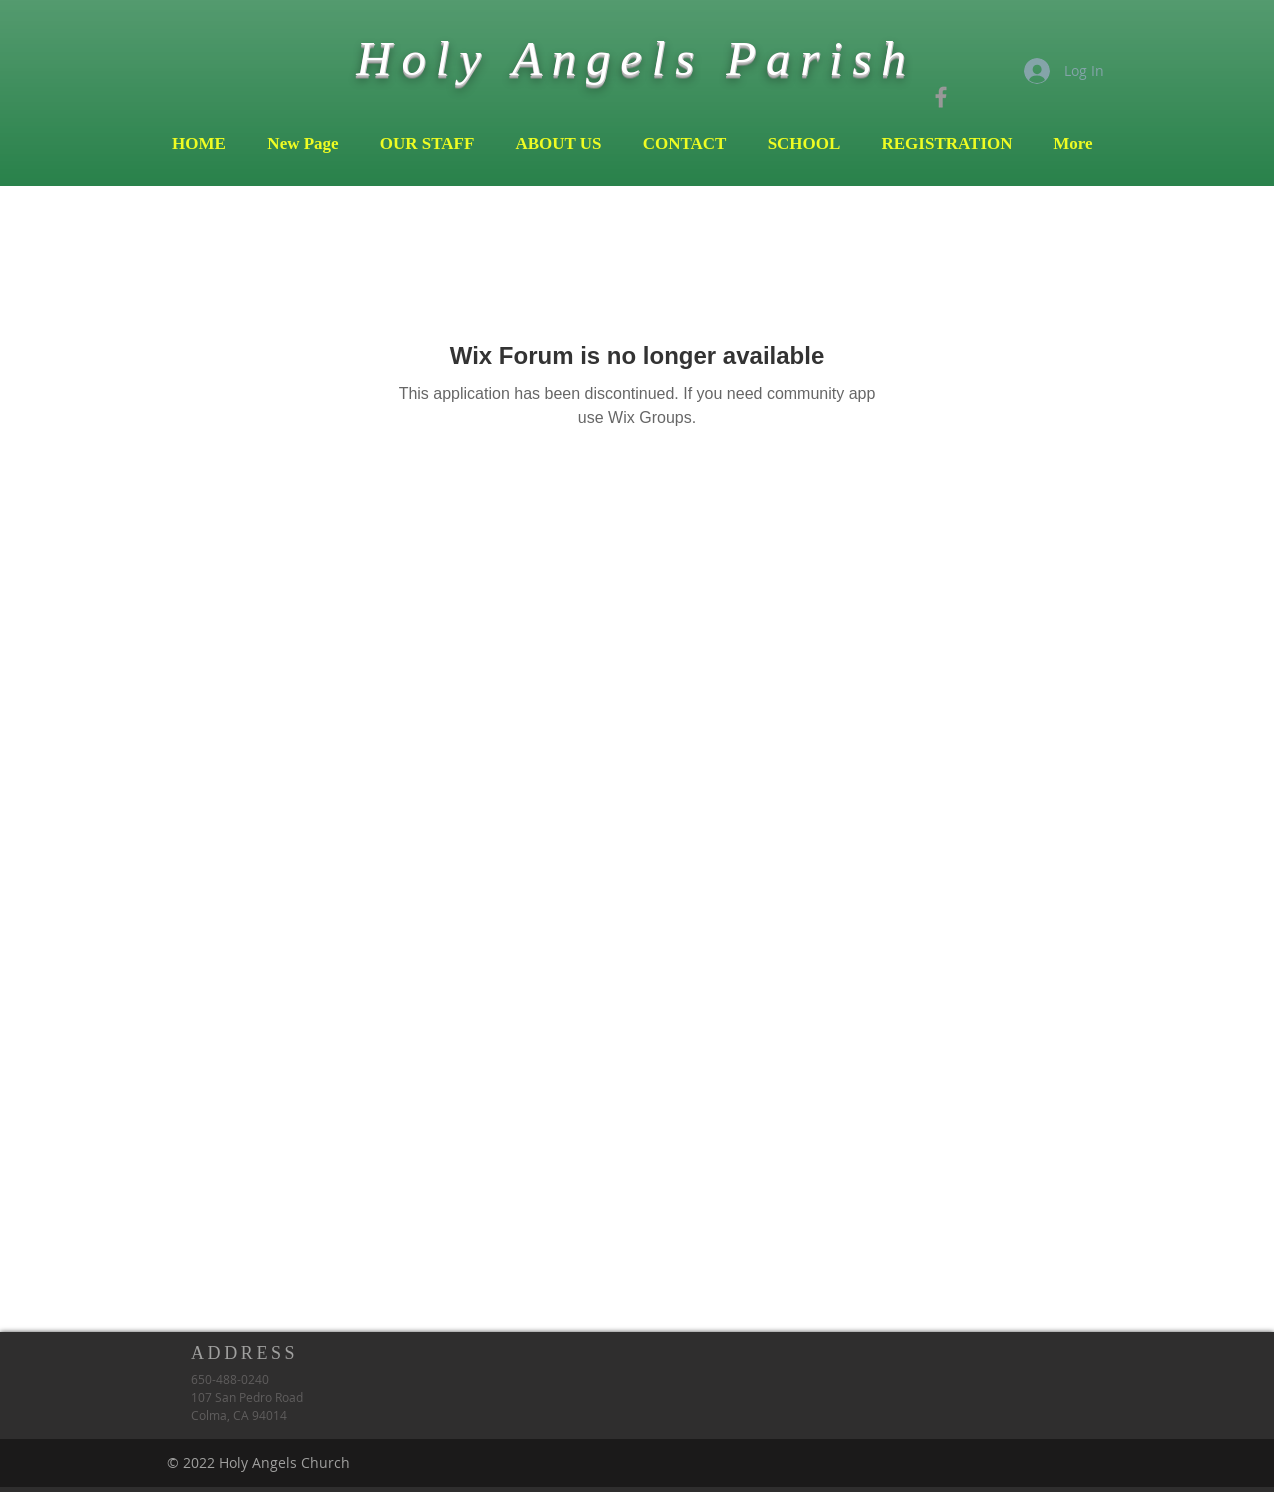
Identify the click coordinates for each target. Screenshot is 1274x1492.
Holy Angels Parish (635, 58)
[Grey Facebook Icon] (941, 97)
